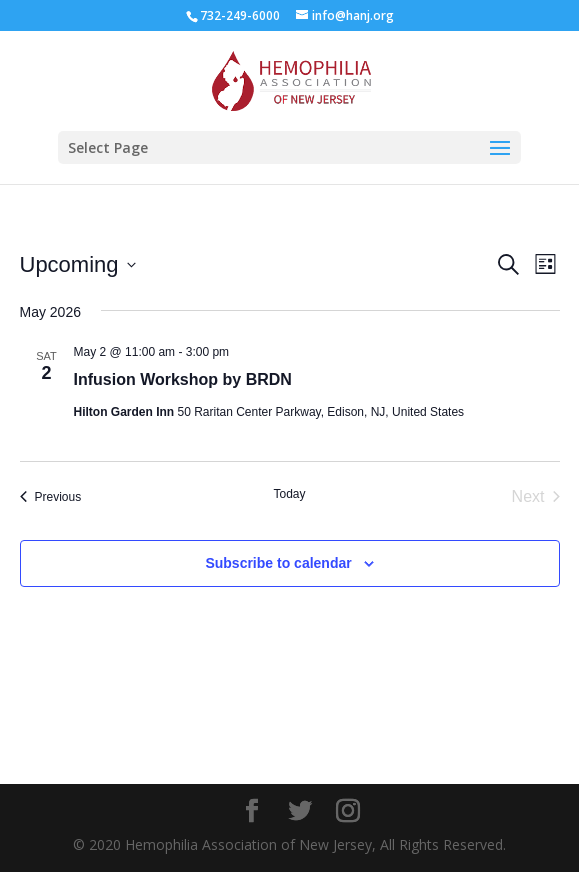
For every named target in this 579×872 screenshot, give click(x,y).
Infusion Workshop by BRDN (183, 379)
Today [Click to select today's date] (289, 494)
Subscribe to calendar (278, 563)
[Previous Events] (51, 497)
